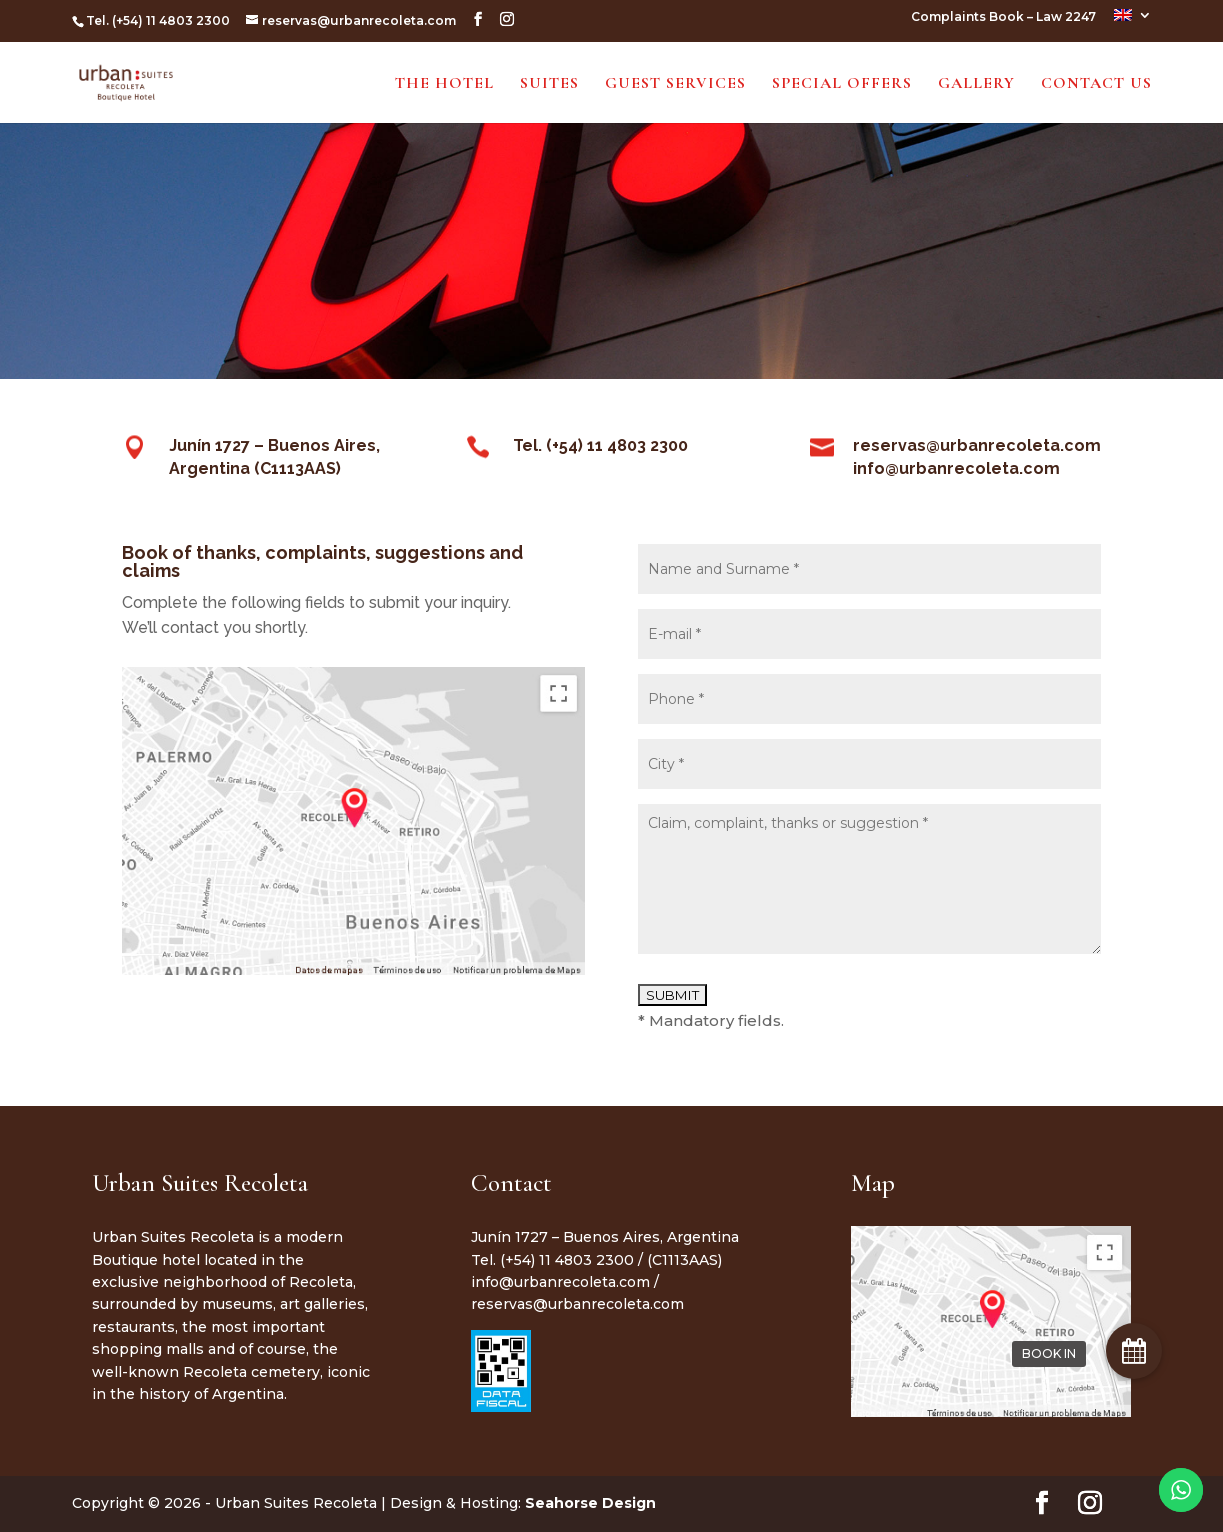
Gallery (976, 84)
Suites (549, 84)
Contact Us (1096, 84)
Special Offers (842, 84)
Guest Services (675, 84)
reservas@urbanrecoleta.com (577, 1304)
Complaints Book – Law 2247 (1003, 17)
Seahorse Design (590, 1503)
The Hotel (444, 84)
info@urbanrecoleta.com (560, 1282)
